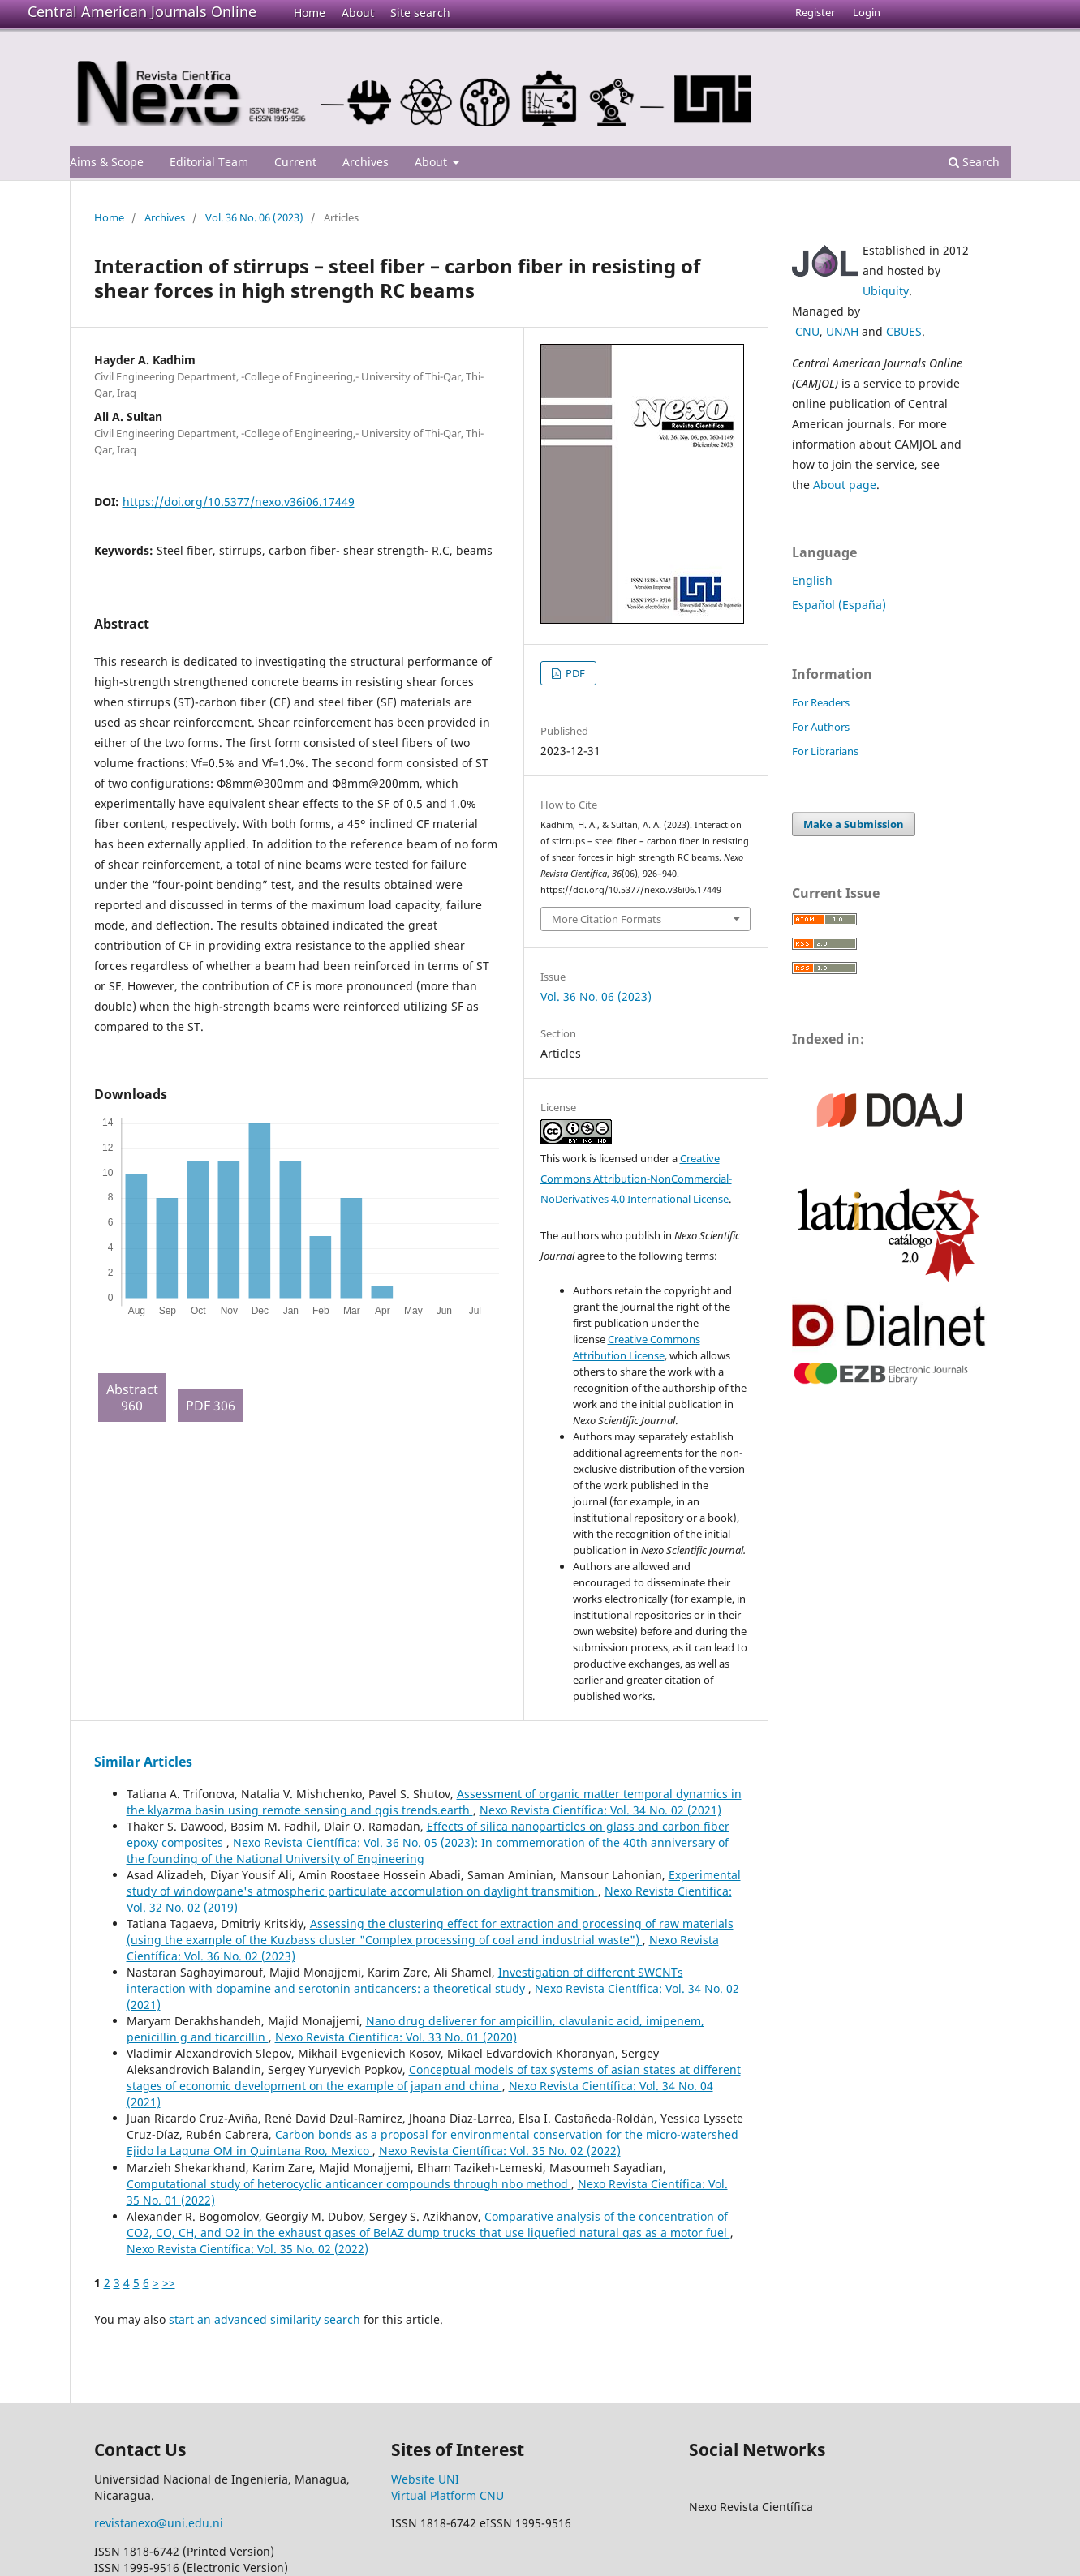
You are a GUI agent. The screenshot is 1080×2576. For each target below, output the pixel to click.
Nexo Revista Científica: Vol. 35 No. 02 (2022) (500, 2150)
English (812, 580)
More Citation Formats (606, 919)
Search (974, 162)
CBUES (904, 331)
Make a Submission (853, 824)
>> (168, 2282)
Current (295, 162)
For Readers (821, 702)
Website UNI (425, 2479)
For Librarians (825, 751)
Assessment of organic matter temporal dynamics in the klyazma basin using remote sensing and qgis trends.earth (434, 1802)
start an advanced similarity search (264, 2319)
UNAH (842, 331)
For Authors (821, 726)
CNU (807, 331)
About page (844, 484)
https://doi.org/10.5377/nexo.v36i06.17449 (239, 501)
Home (309, 12)
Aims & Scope (107, 162)
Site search (420, 12)
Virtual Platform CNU (447, 2495)
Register (815, 12)
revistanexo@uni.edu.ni (158, 2523)
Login (866, 12)
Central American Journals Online (142, 11)
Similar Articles (143, 1762)
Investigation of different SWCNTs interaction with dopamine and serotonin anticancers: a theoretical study (405, 1980)
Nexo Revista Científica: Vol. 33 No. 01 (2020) (396, 2037)
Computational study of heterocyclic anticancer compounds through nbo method (349, 2184)
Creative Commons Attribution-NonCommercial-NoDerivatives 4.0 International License (636, 1178)
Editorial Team (209, 162)
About (358, 12)
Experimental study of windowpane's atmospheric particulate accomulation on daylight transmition (434, 1883)
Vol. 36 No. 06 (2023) (254, 217)
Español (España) (839, 604)
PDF (574, 673)
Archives (365, 162)
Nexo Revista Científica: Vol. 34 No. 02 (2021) (600, 1810)
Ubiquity (886, 290)
